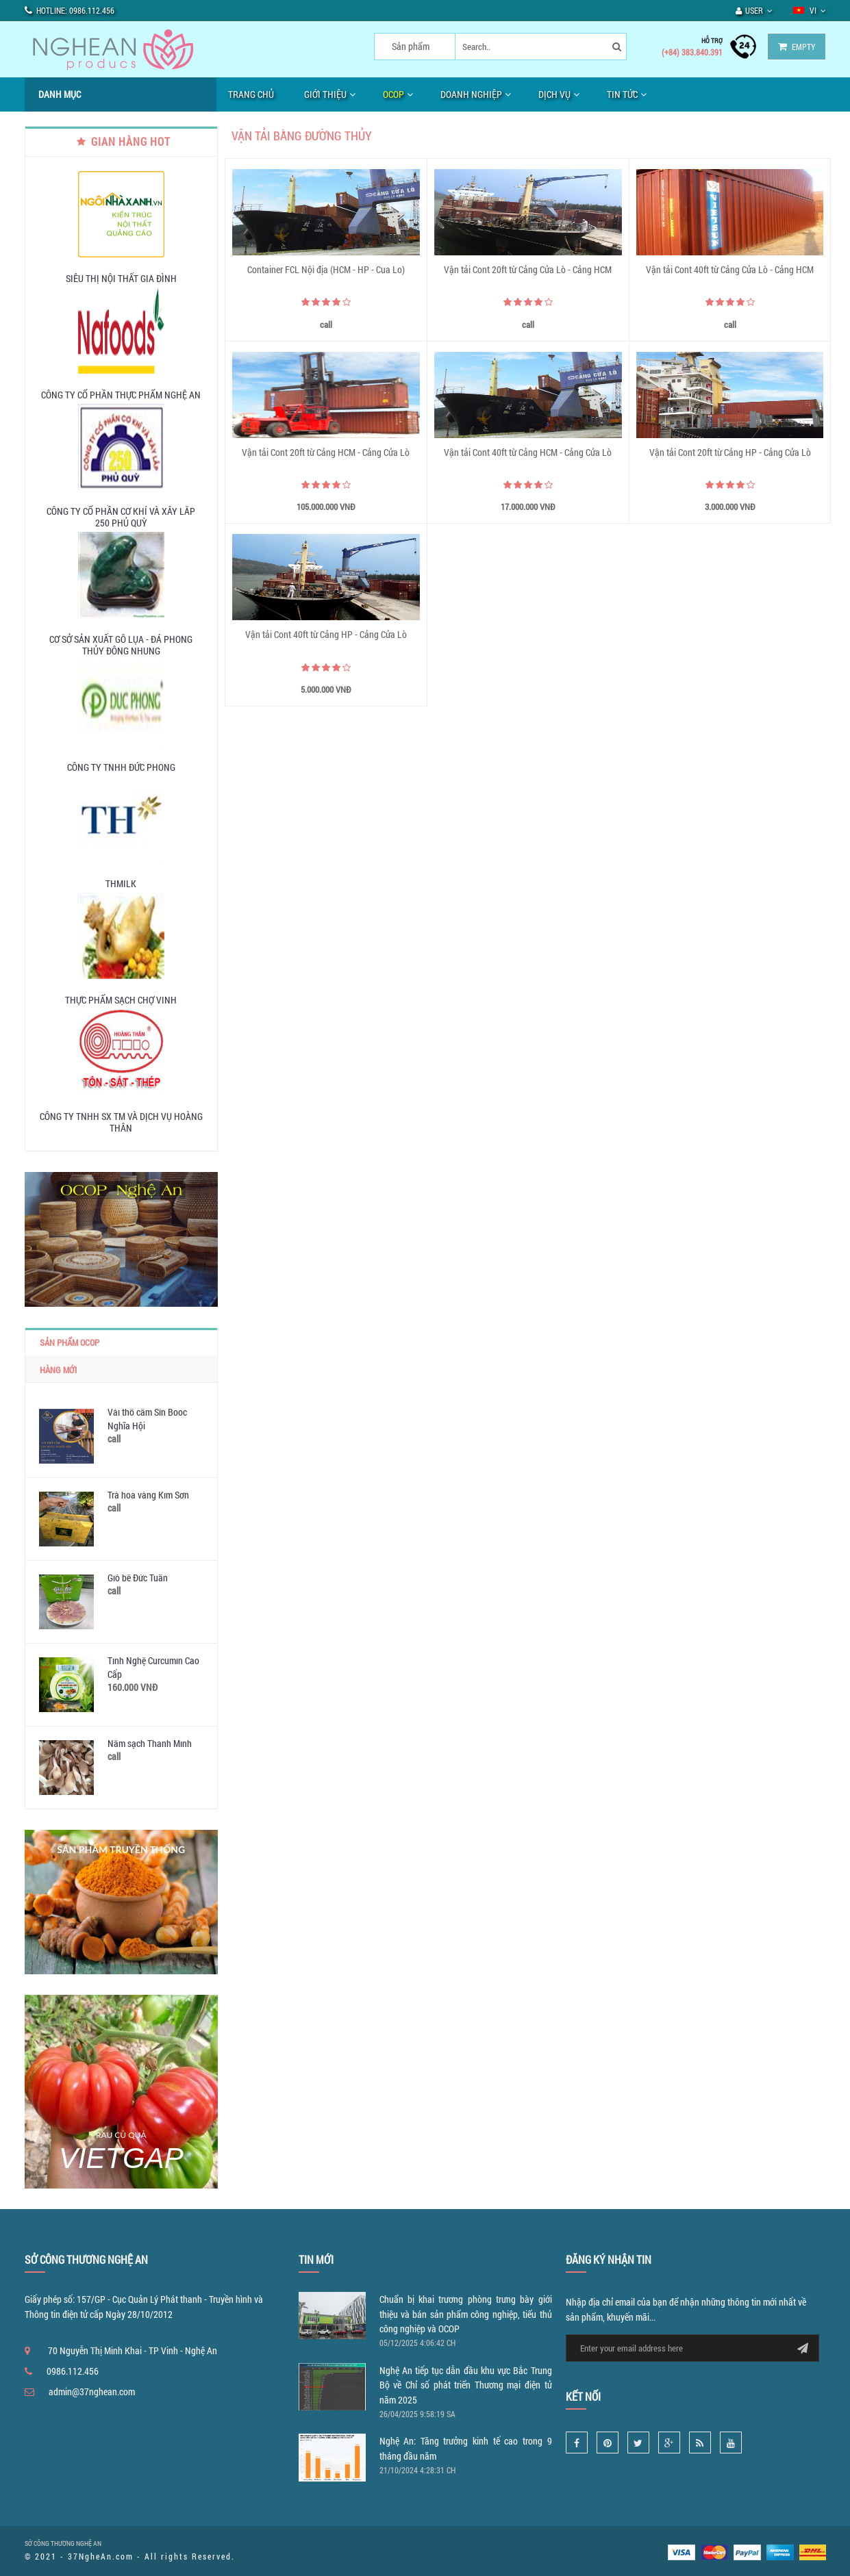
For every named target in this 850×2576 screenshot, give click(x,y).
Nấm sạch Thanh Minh (150, 1743)
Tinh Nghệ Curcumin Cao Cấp (153, 1667)
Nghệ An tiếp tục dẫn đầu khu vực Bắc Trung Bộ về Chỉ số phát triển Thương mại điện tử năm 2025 (465, 2385)
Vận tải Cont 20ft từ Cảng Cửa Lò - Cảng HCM (528, 269)
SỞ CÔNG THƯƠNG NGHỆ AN (63, 2543)
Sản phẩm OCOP (69, 1342)
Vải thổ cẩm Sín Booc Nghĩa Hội (147, 1418)
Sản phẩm (410, 46)
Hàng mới (58, 1370)
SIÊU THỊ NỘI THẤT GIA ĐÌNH (121, 278)
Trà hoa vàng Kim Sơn (148, 1494)
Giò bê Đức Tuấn (138, 1577)
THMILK (120, 883)
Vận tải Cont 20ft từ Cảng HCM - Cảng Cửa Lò (326, 452)
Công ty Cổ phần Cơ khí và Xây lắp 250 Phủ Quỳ (121, 516)
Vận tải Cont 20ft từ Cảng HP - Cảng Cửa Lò (730, 452)
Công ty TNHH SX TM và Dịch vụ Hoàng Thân (121, 1122)
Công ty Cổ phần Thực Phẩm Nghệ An (121, 394)
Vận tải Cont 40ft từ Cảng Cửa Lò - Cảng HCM (730, 269)
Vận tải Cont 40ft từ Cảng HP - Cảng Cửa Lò (326, 634)
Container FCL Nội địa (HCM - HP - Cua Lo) (326, 269)
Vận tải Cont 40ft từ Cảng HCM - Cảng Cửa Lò (528, 452)
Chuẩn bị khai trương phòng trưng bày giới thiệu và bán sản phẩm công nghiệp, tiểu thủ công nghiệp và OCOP (465, 2314)
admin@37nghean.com (92, 2391)
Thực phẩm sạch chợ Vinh (121, 1000)
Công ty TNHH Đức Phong (121, 767)
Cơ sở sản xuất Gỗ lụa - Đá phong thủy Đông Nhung (120, 644)
